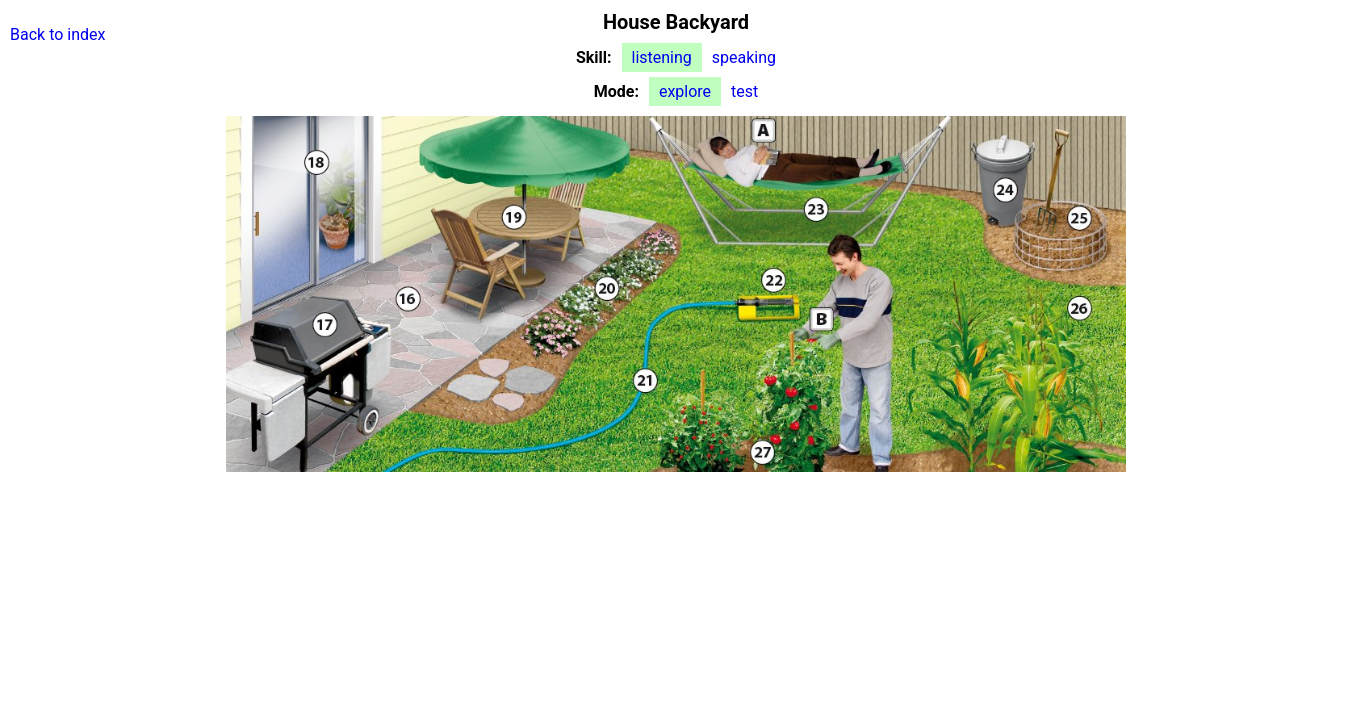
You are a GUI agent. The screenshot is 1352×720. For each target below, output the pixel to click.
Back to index (57, 34)
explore (685, 91)
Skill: (594, 57)
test (744, 91)
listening (662, 57)
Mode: (616, 91)
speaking (744, 57)
